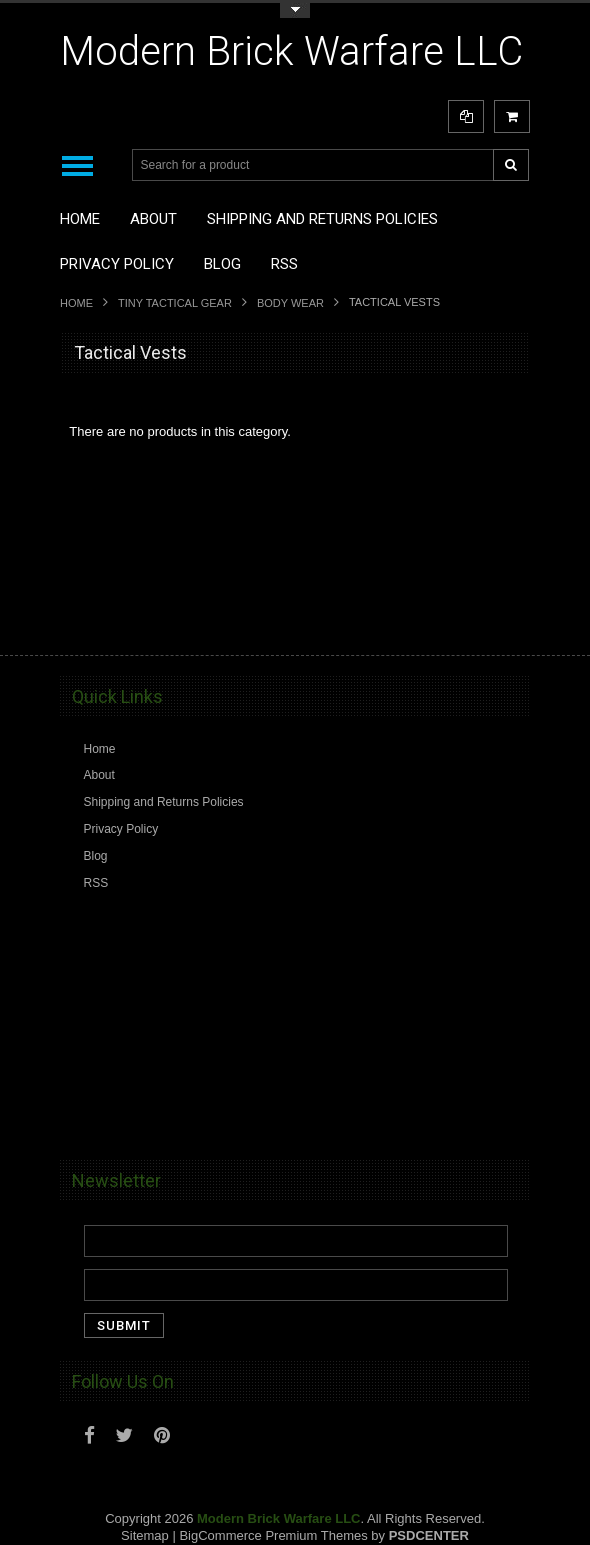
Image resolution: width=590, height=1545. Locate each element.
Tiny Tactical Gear (175, 303)
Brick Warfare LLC (291, 51)
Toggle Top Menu (295, 10)
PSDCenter (429, 1535)
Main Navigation (77, 165)
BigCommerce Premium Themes (273, 1535)
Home (76, 303)
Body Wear (290, 303)
